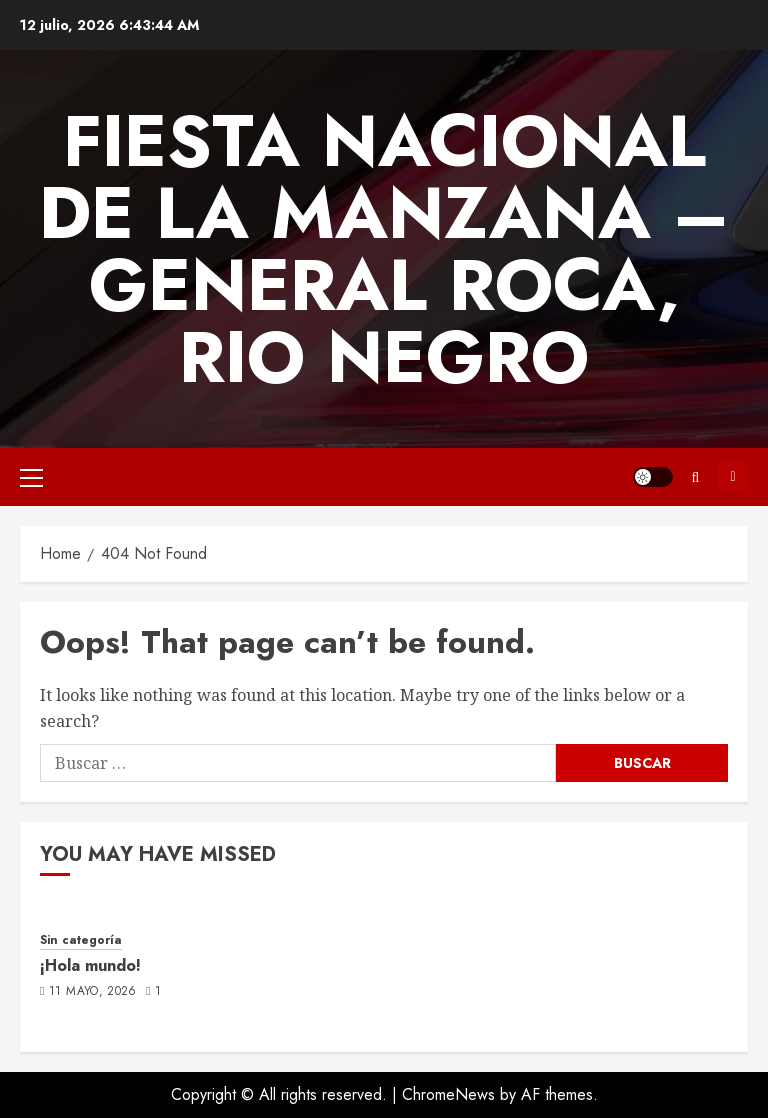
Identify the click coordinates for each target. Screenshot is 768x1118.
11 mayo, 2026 (93, 992)
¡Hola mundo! (90, 965)
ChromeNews (448, 1094)
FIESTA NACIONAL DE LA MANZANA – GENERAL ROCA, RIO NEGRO (384, 249)
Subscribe (733, 477)
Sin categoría (81, 940)
